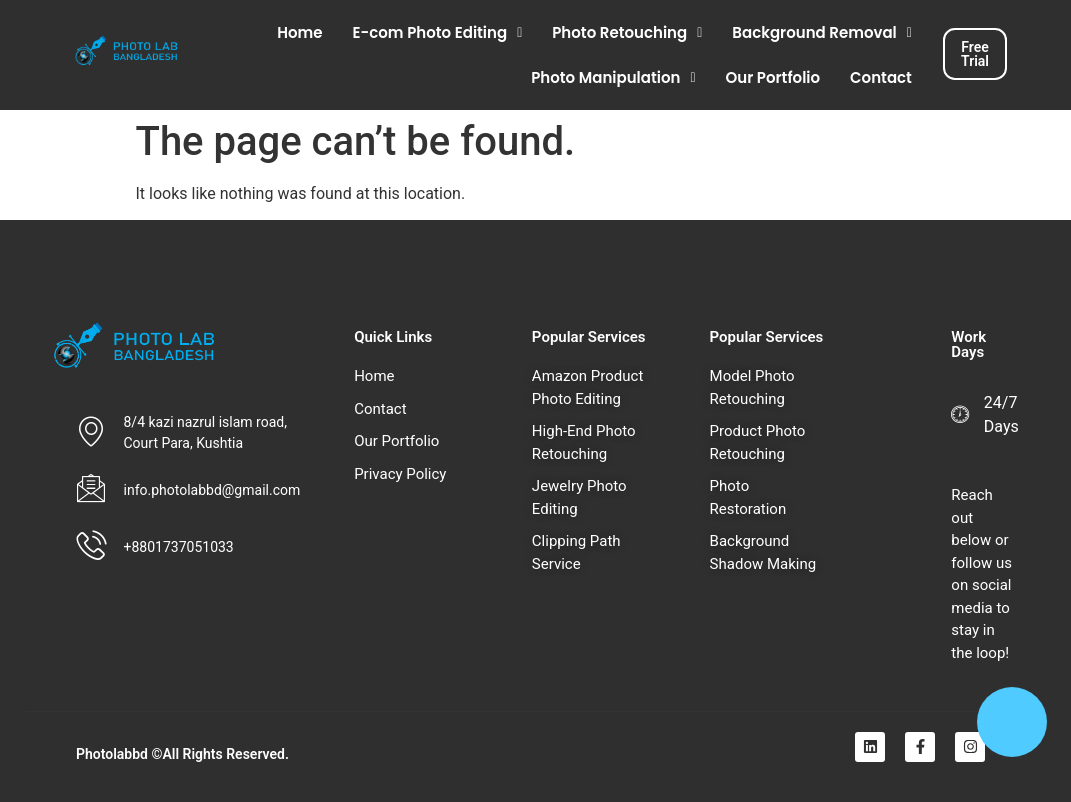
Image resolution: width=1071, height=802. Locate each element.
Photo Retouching (627, 32)
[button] (438, 32)
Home (299, 32)
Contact (881, 77)
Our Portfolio (773, 77)
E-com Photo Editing (438, 32)
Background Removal (822, 32)
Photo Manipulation (613, 77)
